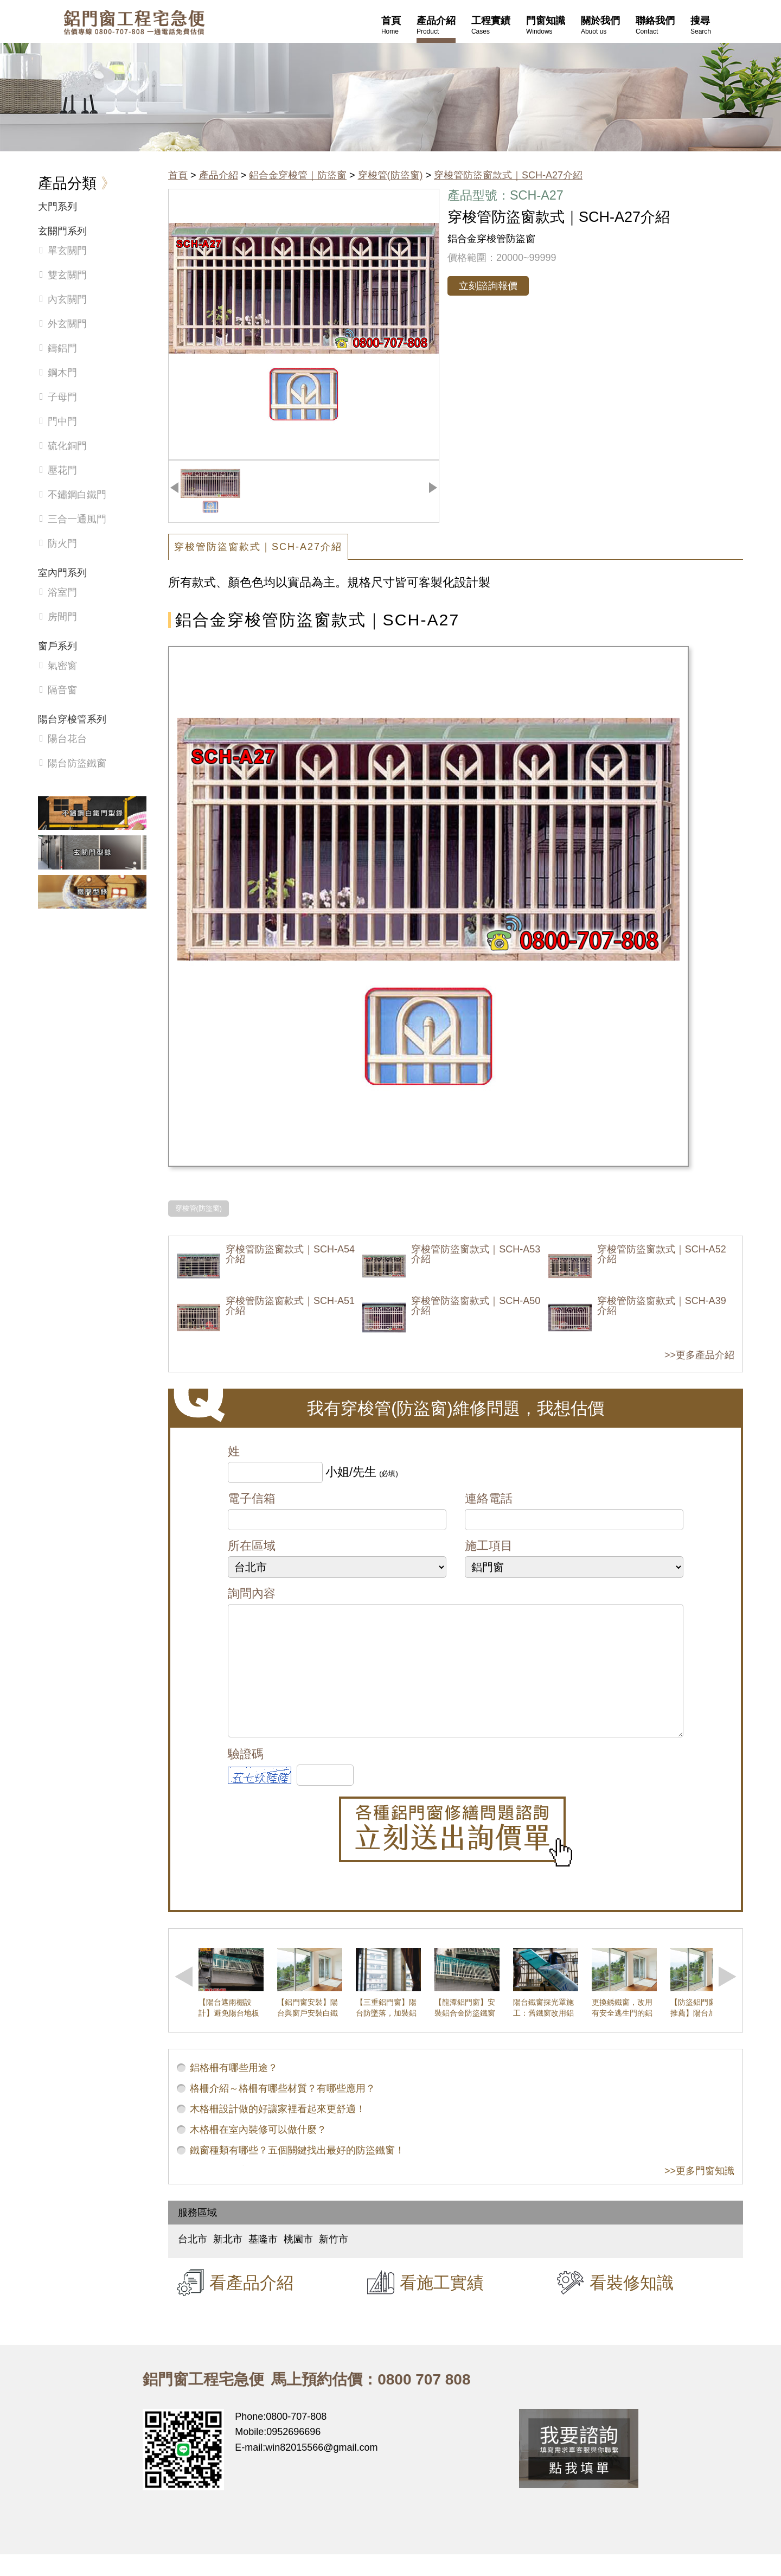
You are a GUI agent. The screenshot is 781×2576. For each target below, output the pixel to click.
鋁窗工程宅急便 (133, 22)
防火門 (62, 543)
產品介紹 (218, 175)
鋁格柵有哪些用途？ (234, 2089)
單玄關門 (67, 250)
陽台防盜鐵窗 (77, 763)
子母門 (62, 397)
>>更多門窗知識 (699, 2192)
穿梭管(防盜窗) (390, 175)
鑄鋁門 (62, 348)
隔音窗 (62, 690)
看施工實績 (442, 2304)
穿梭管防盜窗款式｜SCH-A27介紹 (508, 175)
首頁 (178, 175)
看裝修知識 (632, 2304)
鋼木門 (62, 372)
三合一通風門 (77, 519)
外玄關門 (67, 323)
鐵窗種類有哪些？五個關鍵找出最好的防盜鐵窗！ (297, 2171)
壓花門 (62, 470)
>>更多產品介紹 (699, 1355)
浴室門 (62, 592)
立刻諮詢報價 (488, 285)
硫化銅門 (67, 445)
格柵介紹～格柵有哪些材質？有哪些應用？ (282, 2110)
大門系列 (57, 206)
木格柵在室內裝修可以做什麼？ (258, 2151)
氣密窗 (62, 665)
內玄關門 (67, 299)
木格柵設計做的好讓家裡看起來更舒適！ (278, 2130)
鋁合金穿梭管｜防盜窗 (298, 175)
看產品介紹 (251, 2304)
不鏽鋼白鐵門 (77, 494)
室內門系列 (62, 572)
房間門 (62, 616)
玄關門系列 (62, 231)
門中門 (62, 421)
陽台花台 (67, 738)
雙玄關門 (67, 275)
